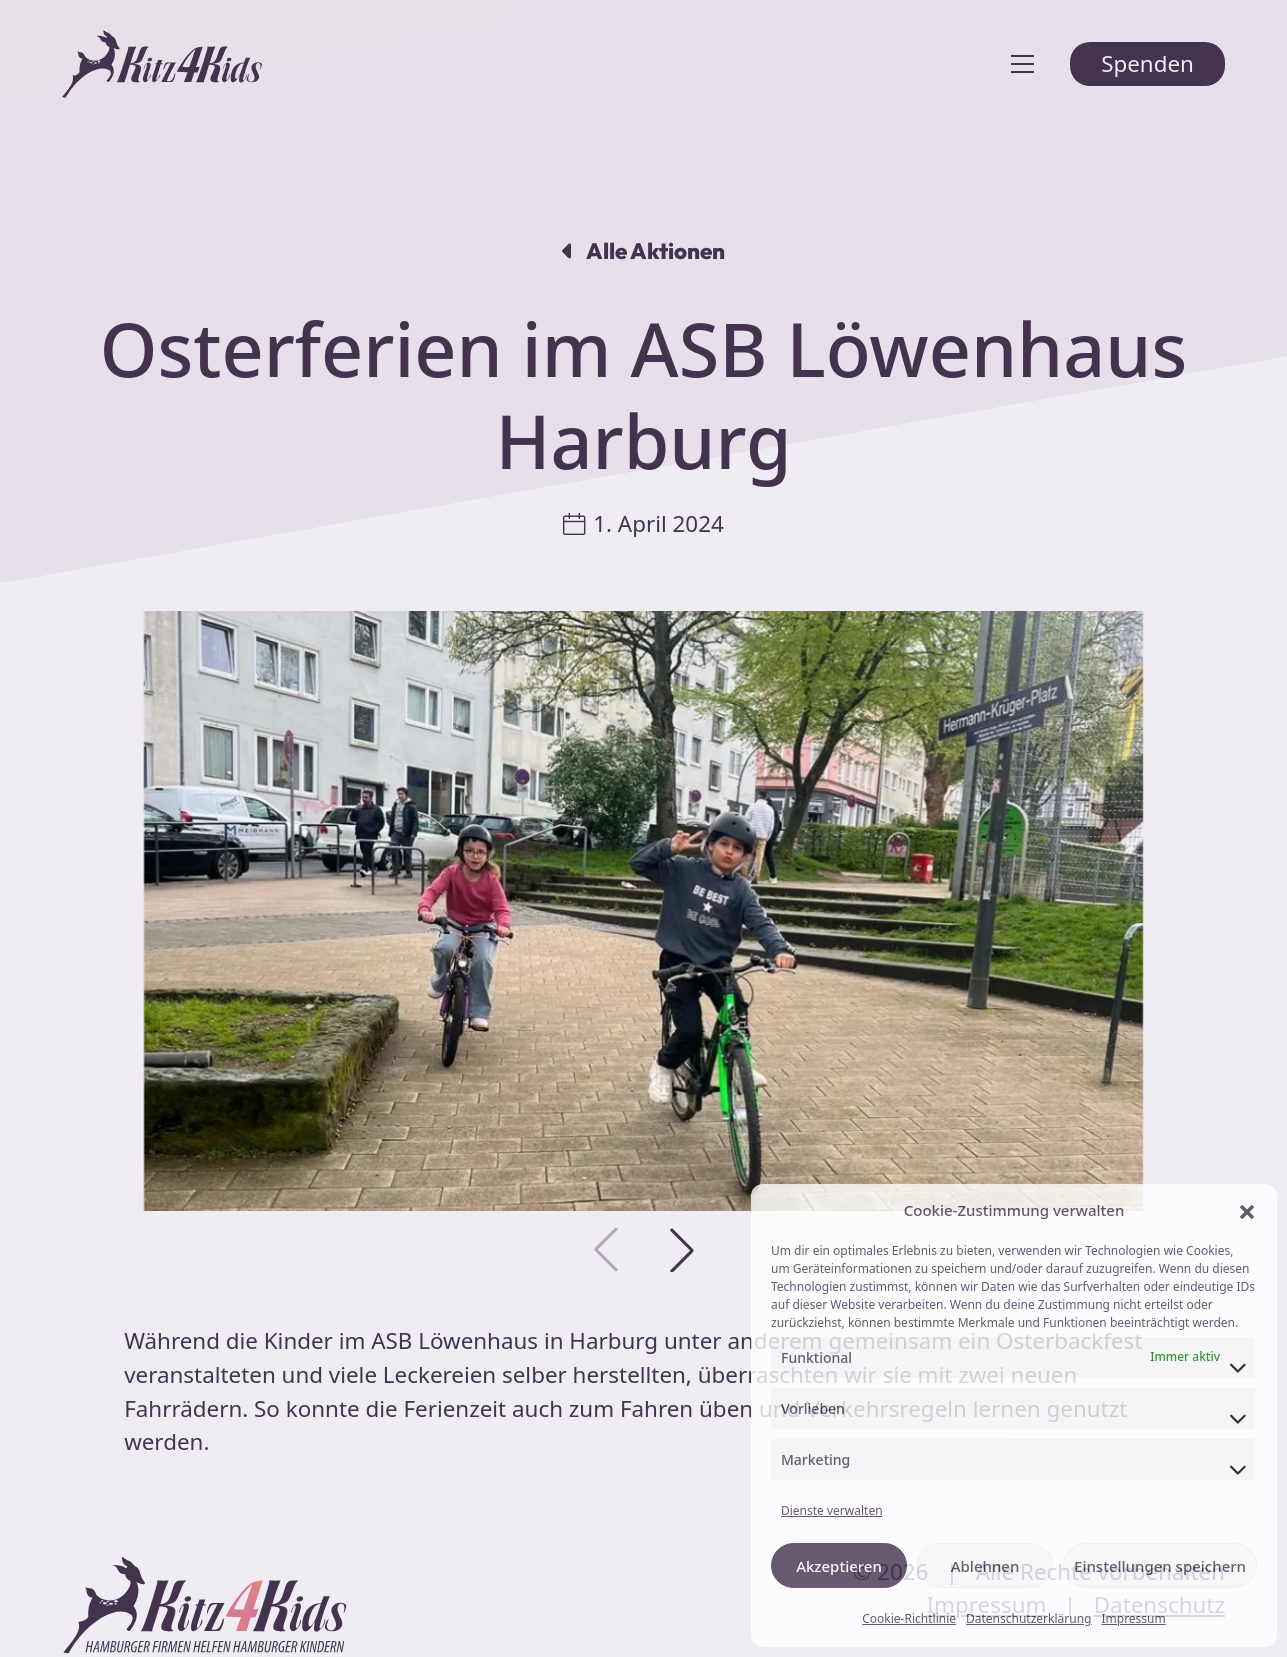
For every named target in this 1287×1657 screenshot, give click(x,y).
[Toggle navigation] (1022, 64)
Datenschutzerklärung (1028, 1618)
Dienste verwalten (832, 1510)
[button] (1247, 1211)
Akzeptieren (839, 1566)
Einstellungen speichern (1160, 1566)
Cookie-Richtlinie (909, 1618)
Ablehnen (985, 1566)
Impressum (1133, 1618)
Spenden (1147, 63)
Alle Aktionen (643, 251)
